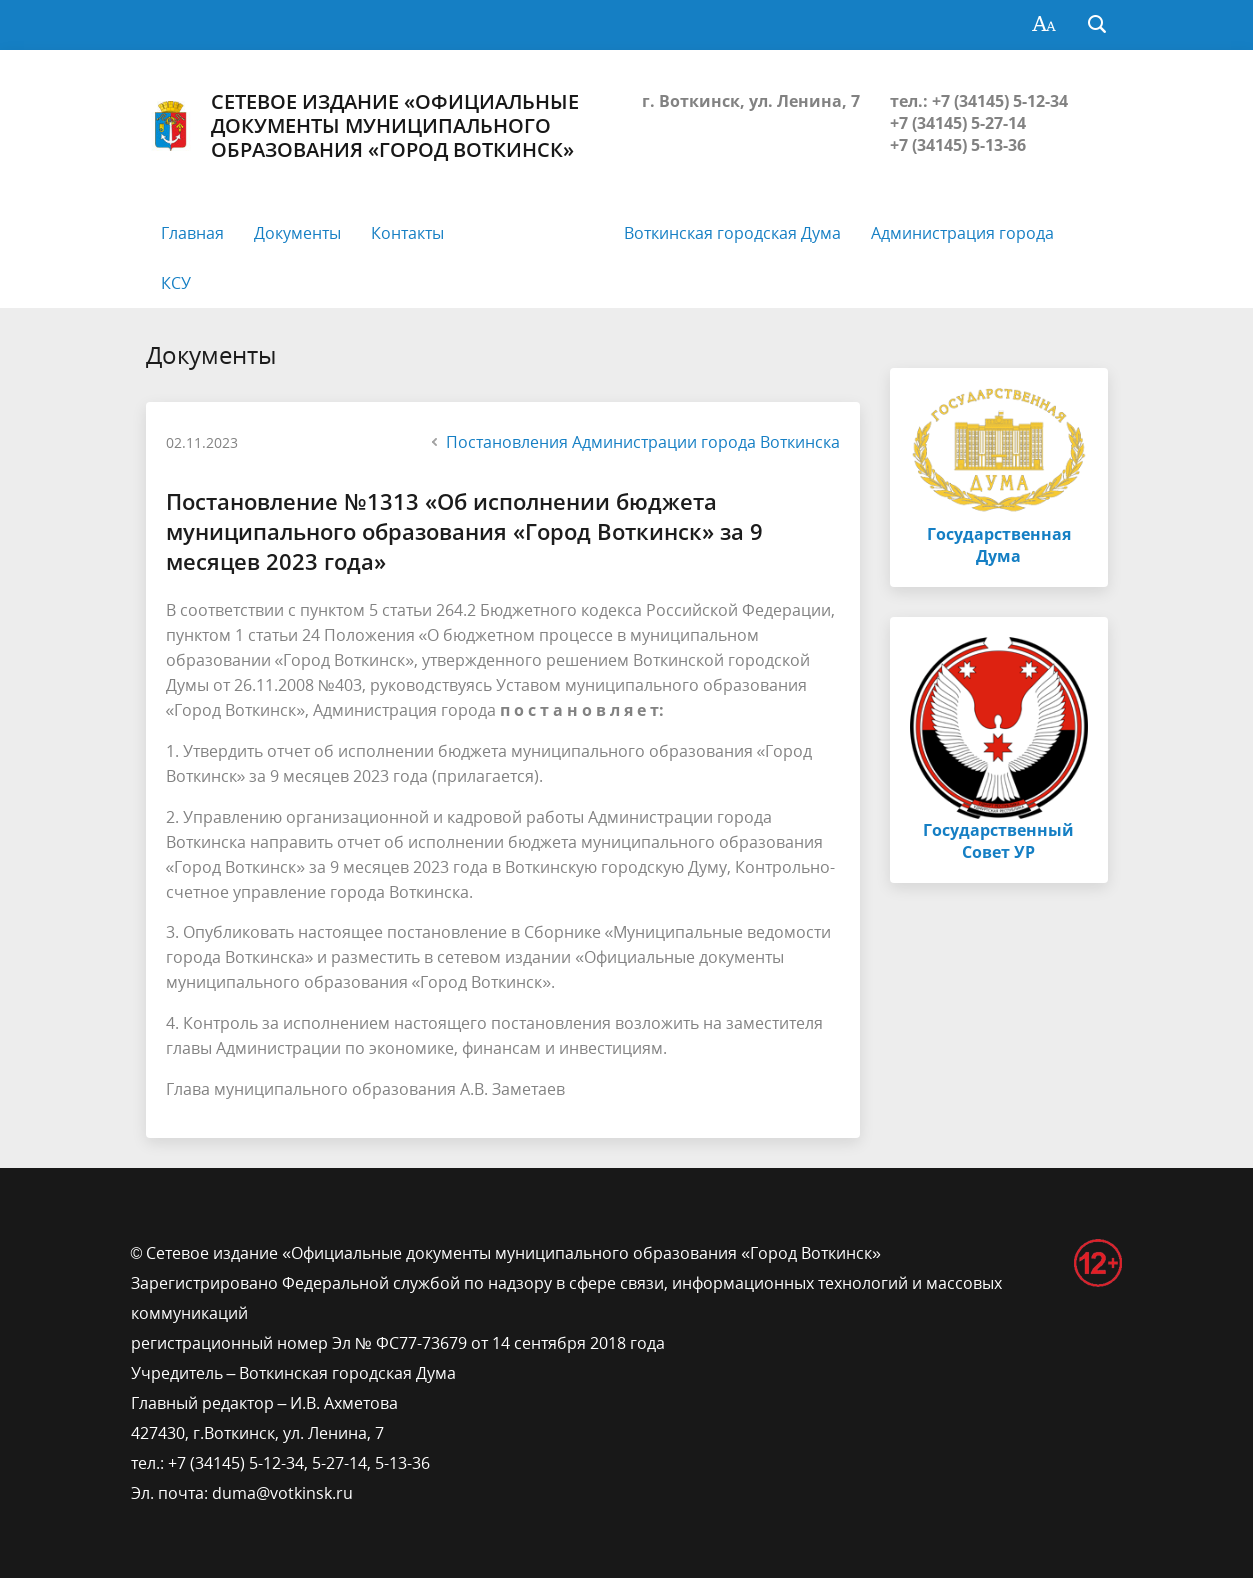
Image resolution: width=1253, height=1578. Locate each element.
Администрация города (962, 233)
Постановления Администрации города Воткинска (633, 442)
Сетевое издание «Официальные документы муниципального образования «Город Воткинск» (362, 126)
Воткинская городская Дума (732, 233)
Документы (297, 233)
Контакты (407, 233)
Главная (192, 233)
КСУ (176, 283)
